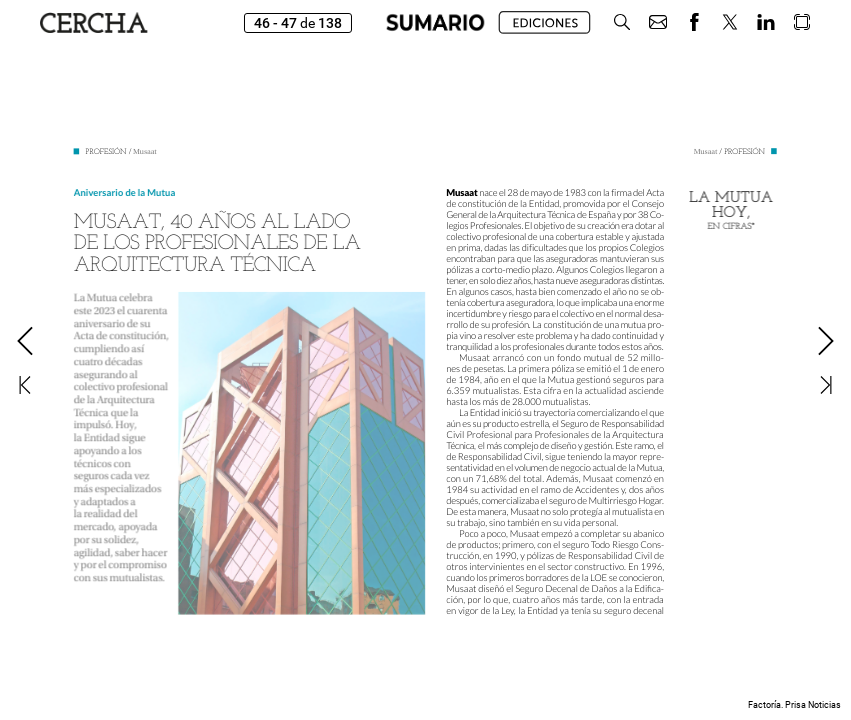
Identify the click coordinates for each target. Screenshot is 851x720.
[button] (622, 22)
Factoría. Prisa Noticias (794, 705)
